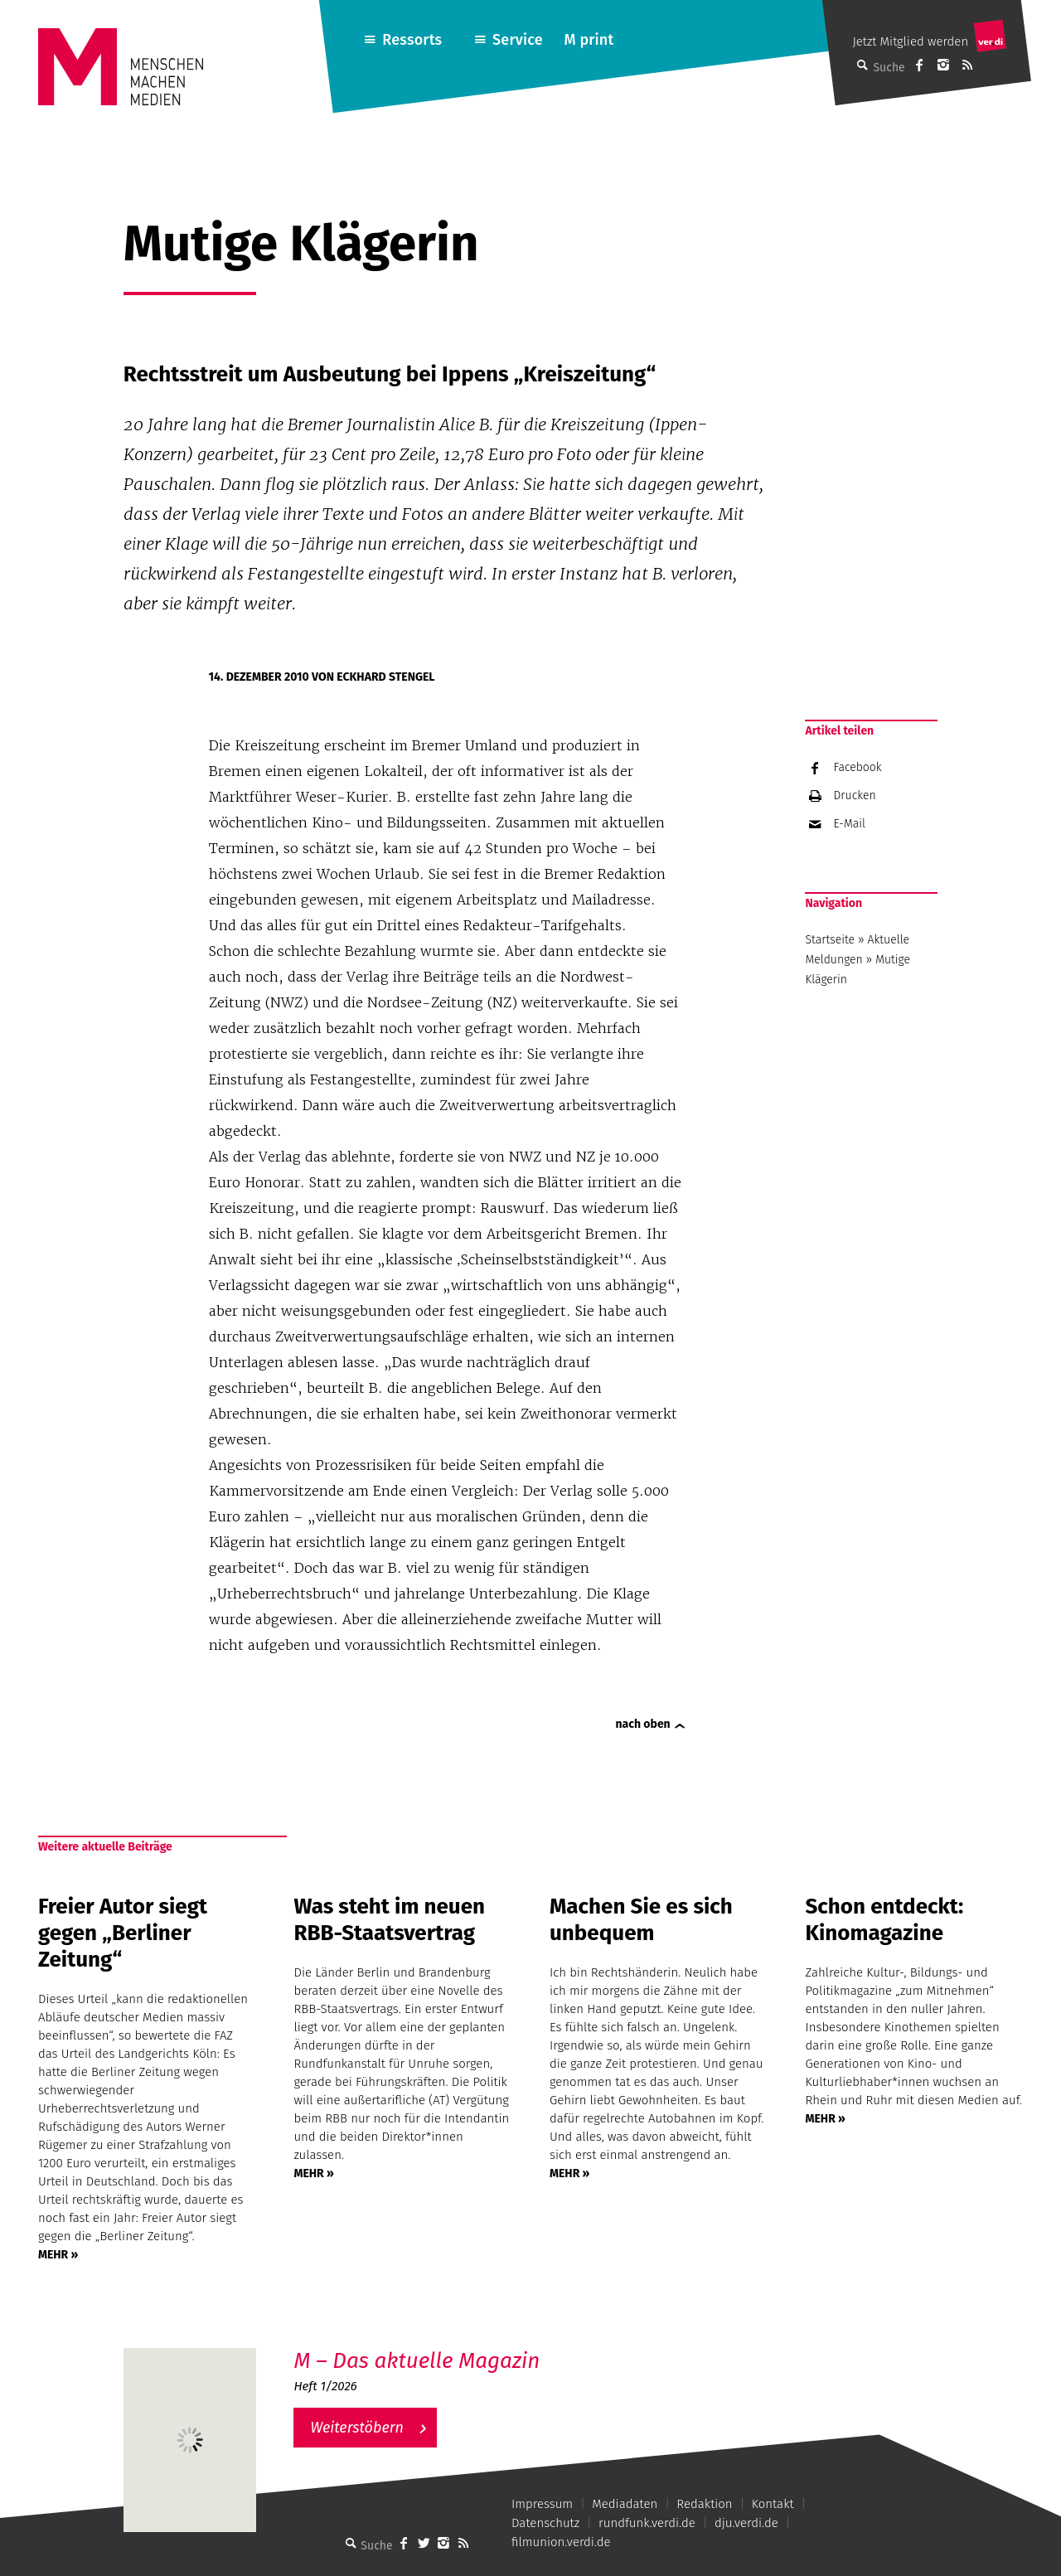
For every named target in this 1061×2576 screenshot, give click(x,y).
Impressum (542, 2503)
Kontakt (773, 2503)
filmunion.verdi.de (561, 2542)
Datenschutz (545, 2522)
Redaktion (704, 2503)
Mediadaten (624, 2503)
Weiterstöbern (357, 2427)
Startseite (830, 940)
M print (588, 40)
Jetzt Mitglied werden (910, 41)
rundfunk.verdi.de (646, 2522)
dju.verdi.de (746, 2522)
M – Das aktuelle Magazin (416, 2361)
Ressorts (412, 40)
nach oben (643, 1724)
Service (517, 40)
